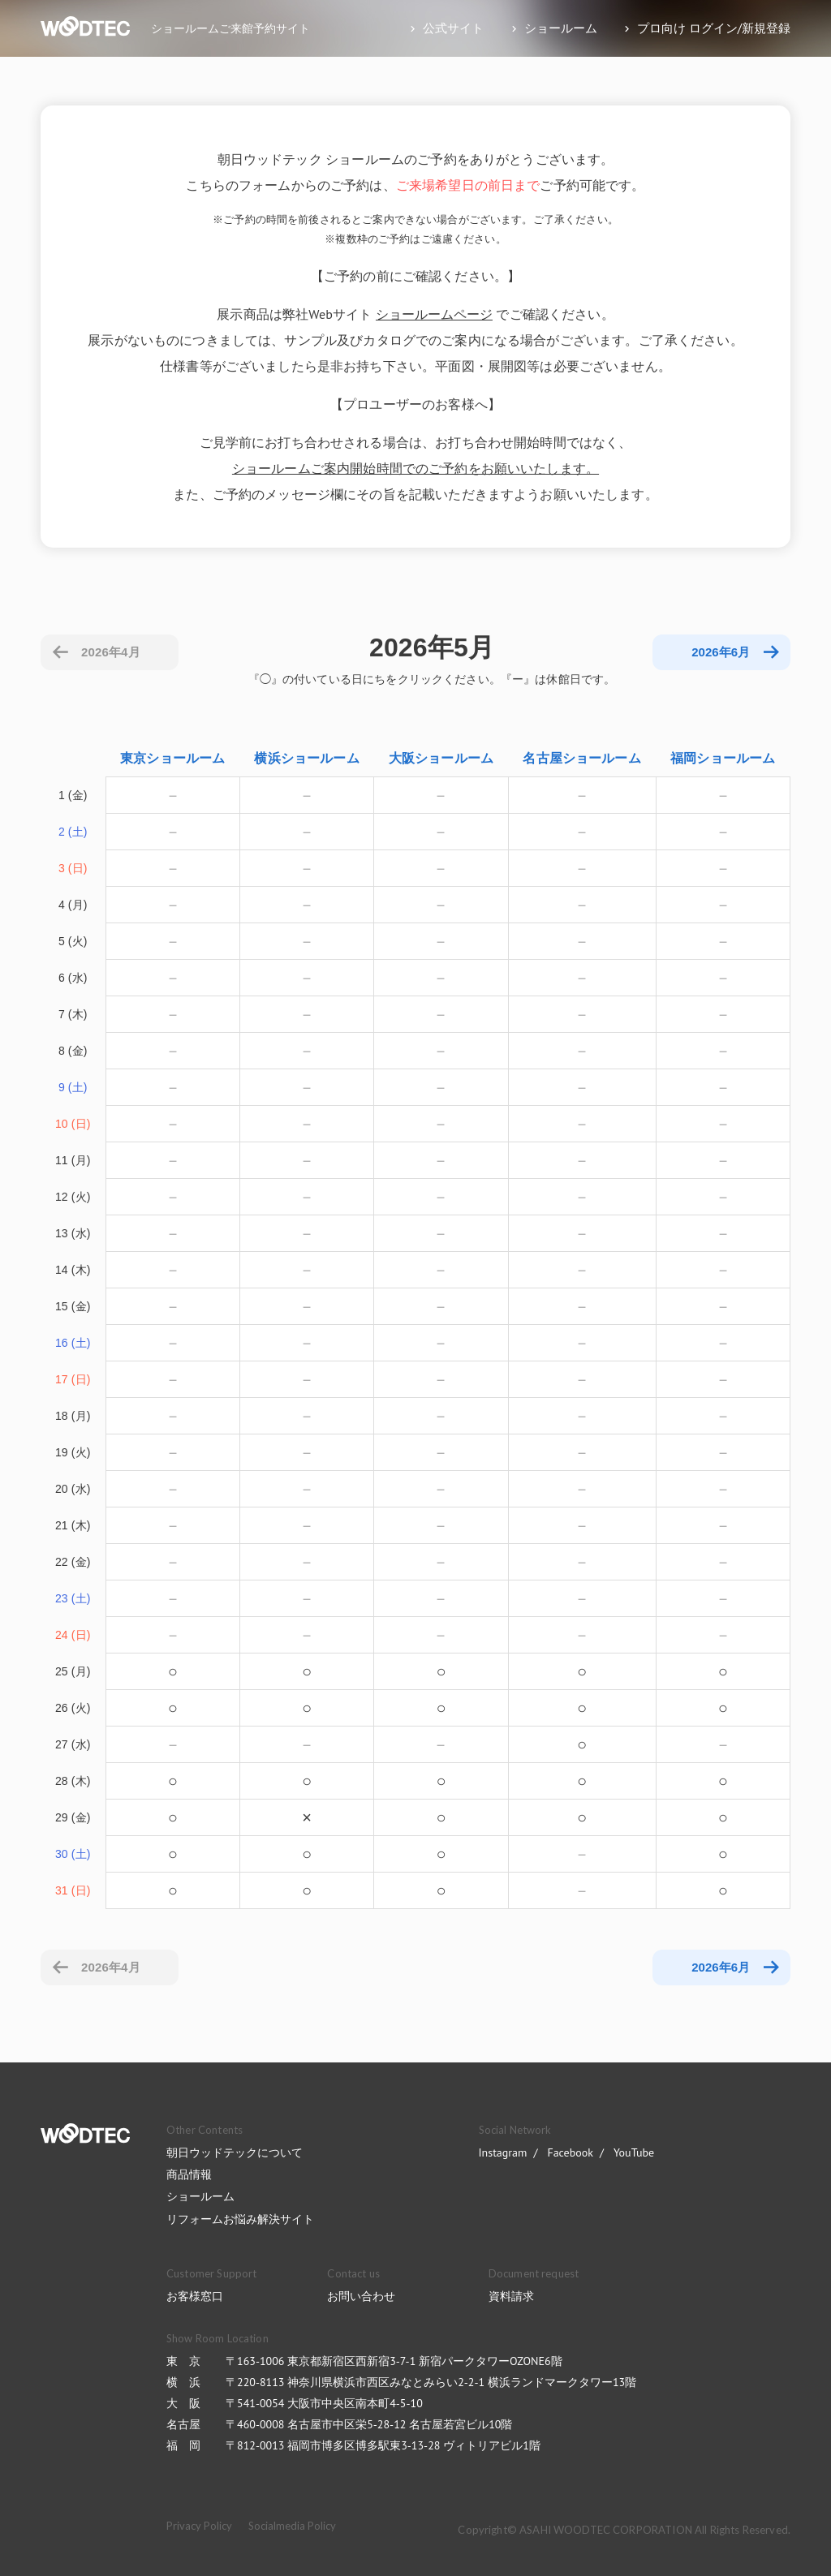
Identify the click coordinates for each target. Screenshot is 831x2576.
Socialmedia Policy (292, 2525)
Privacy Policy (199, 2525)
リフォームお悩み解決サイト (240, 2219)
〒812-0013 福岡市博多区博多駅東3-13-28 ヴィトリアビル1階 (383, 2445)
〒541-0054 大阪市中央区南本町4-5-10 (324, 2403)
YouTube (634, 2152)
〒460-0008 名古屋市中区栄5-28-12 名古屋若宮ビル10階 (369, 2424)
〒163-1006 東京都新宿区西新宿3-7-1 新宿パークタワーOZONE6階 (394, 2361)
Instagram (503, 2152)
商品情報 (189, 2174)
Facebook (570, 2152)
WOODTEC (85, 2133)
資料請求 (511, 2296)
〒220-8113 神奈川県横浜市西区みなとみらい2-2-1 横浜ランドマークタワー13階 (431, 2382)
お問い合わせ (361, 2296)
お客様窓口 (194, 2296)
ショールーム (200, 2196)
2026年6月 (720, 1967)
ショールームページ (434, 314)
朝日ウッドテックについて (234, 2152)
